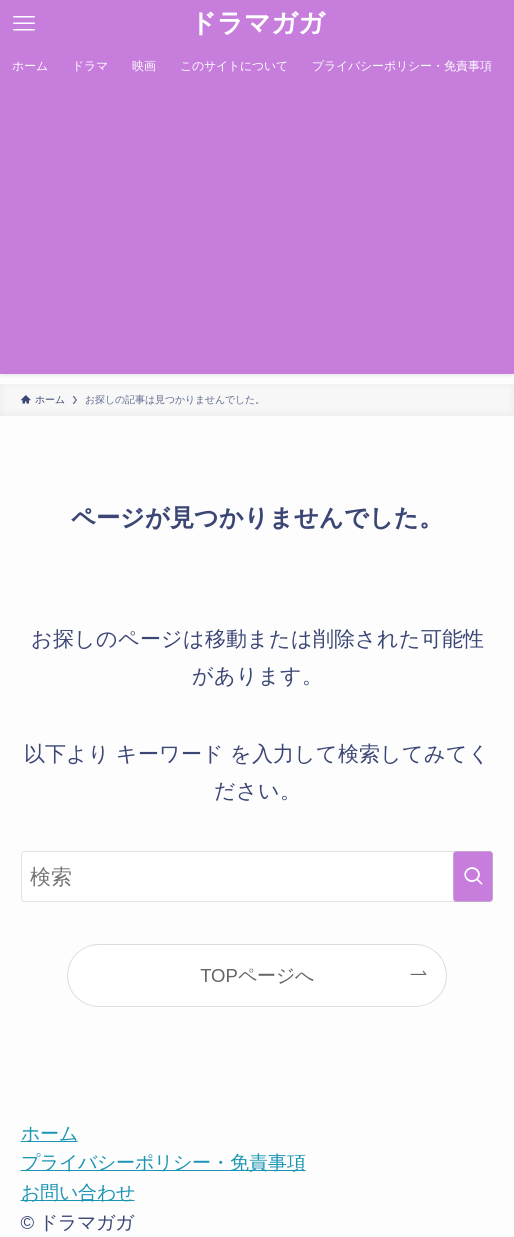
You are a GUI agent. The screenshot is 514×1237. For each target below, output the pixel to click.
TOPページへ (257, 975)
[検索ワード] (257, 876)
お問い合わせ (78, 1192)
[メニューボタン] (24, 24)
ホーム (49, 1133)
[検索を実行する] (473, 876)
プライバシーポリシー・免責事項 (163, 1162)
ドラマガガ (257, 24)
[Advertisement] (257, 234)
